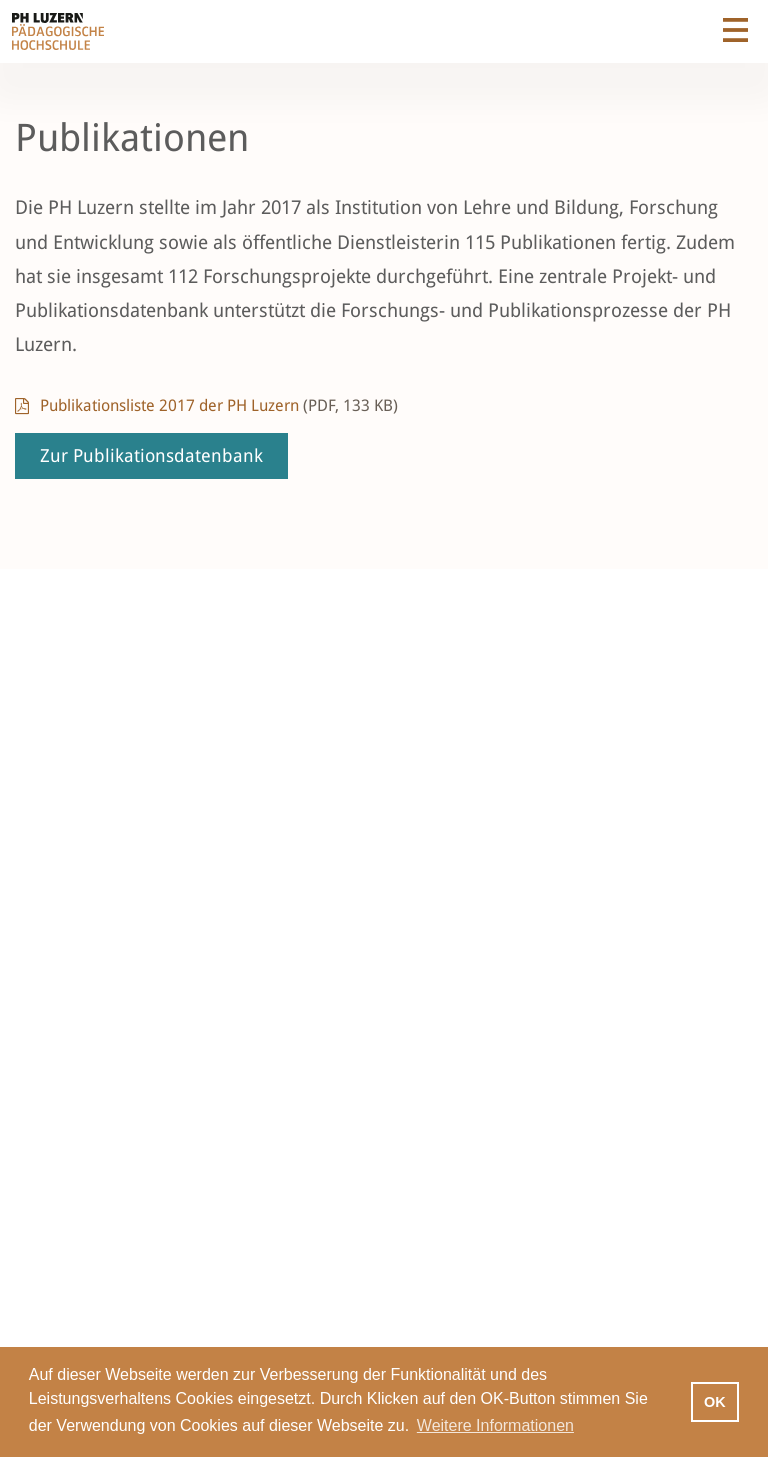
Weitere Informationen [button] (495, 1425)
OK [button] (715, 1402)
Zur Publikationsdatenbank (151, 455)
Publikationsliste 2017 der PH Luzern (219, 405)
